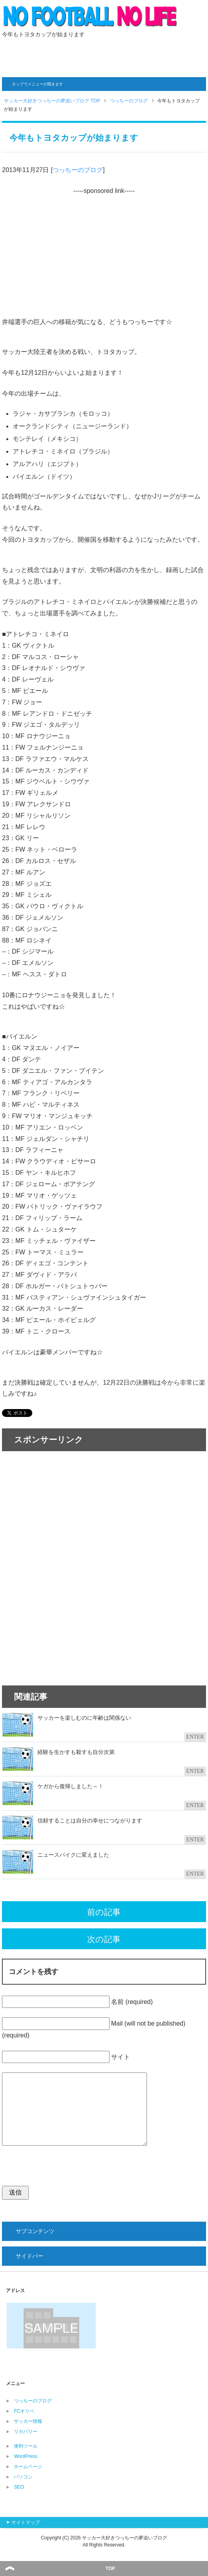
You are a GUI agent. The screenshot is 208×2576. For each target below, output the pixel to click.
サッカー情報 (28, 2421)
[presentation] (62, 2170)
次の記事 (104, 1939)
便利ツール (25, 2446)
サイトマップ (25, 2522)
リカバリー (25, 2431)
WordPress (25, 2456)
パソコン (23, 2477)
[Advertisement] (104, 56)
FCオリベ (24, 2411)
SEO (19, 2487)
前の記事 (104, 1912)
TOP (110, 2568)
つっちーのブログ (77, 170)
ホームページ (28, 2466)
